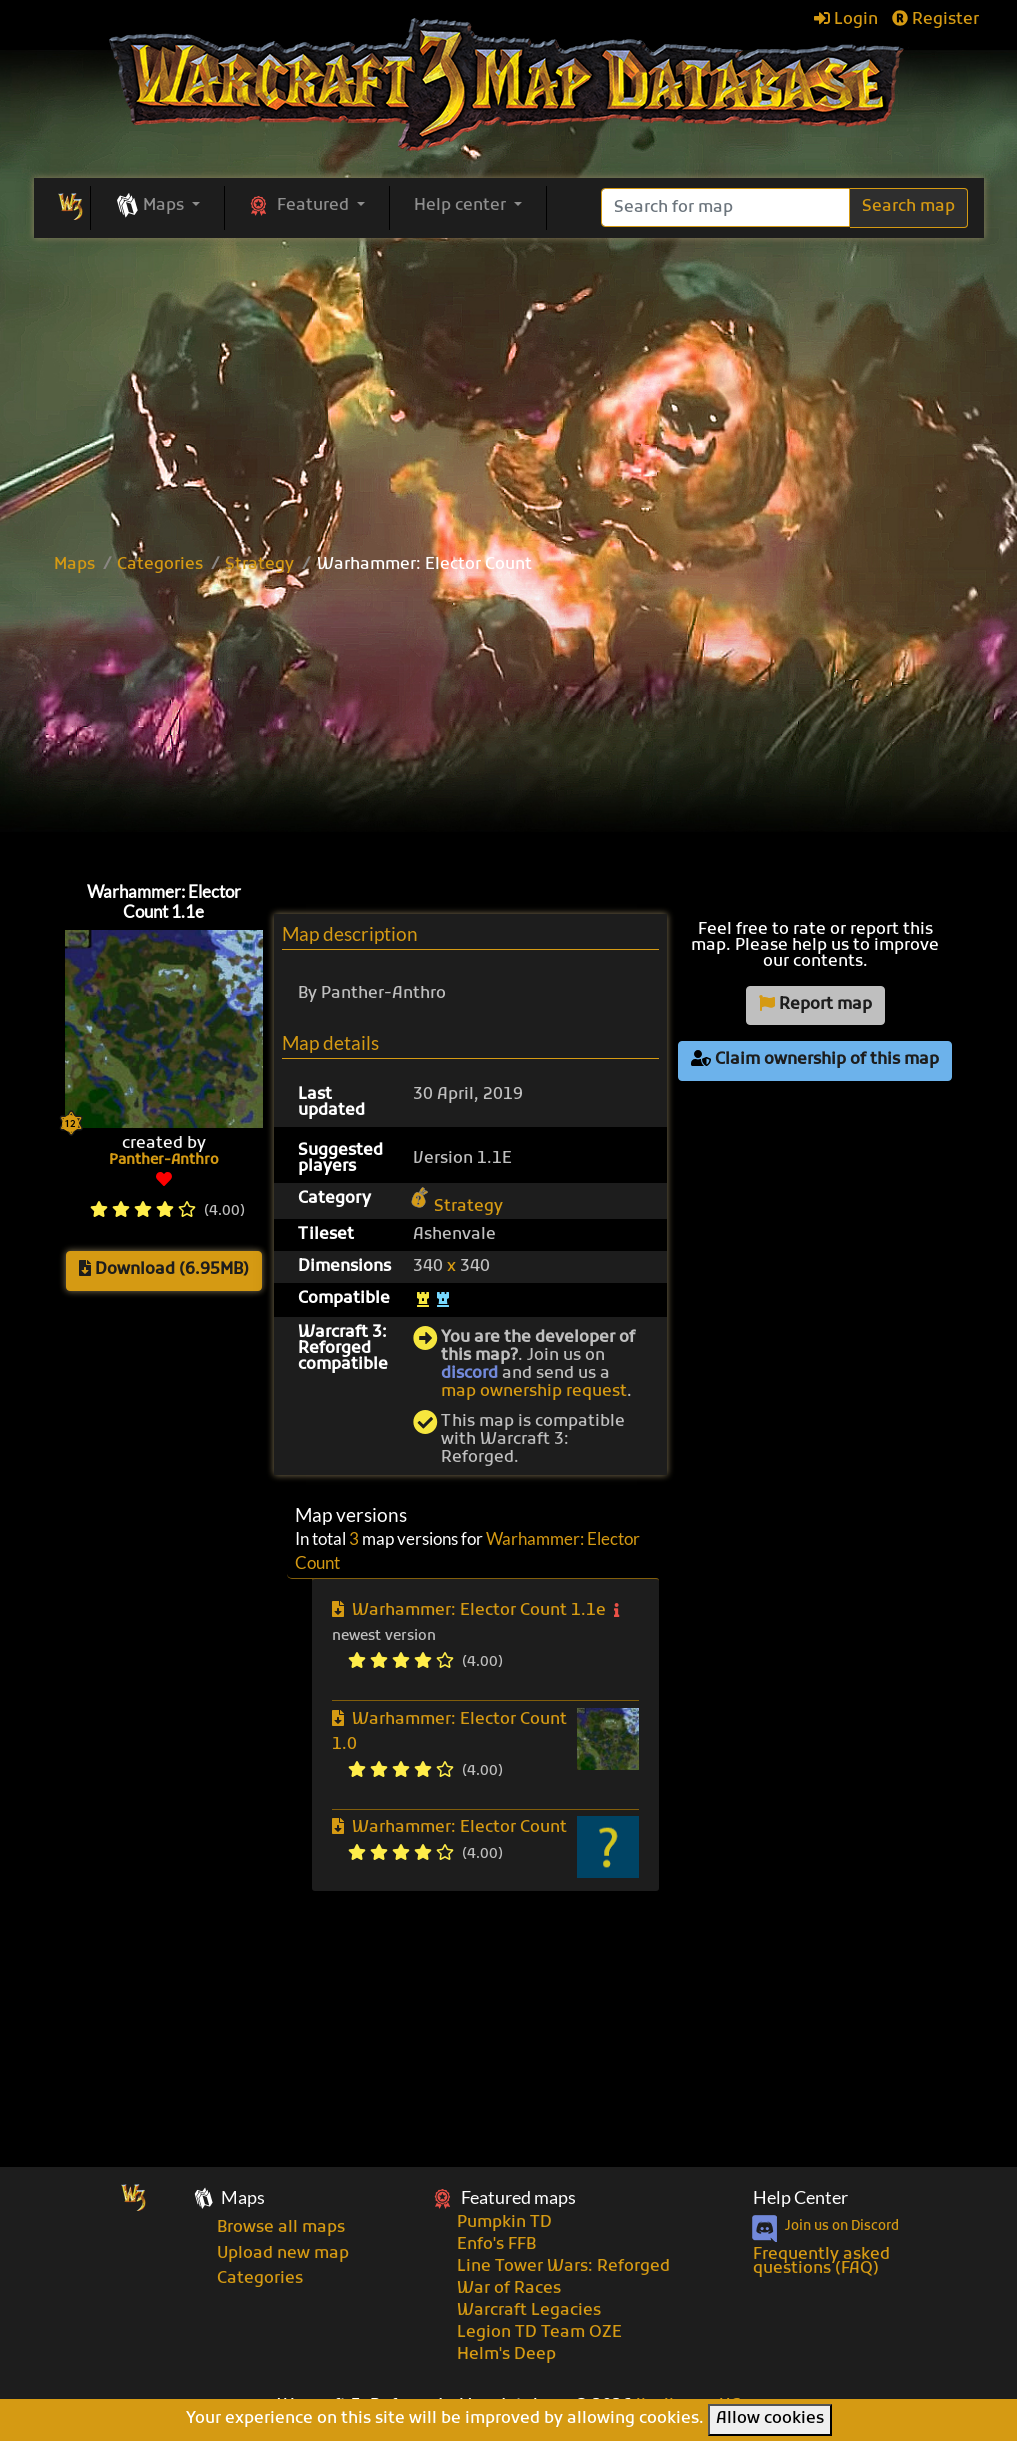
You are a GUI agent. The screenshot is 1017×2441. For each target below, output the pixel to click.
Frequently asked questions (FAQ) (821, 2262)
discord (469, 1374)
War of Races (509, 2289)
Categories (160, 565)
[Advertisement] (508, 388)
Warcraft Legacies (529, 2311)
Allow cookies (770, 2419)
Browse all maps (281, 2228)
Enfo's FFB (496, 2245)
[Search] (725, 207)
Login (846, 20)
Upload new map (283, 2254)
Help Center (800, 2197)
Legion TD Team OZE (539, 2333)
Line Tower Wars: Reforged (563, 2267)
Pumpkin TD (504, 2223)
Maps (74, 565)
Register (935, 20)
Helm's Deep (506, 2355)
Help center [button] (462, 206)
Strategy (259, 565)
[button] (157, 207)
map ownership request (534, 1392)
